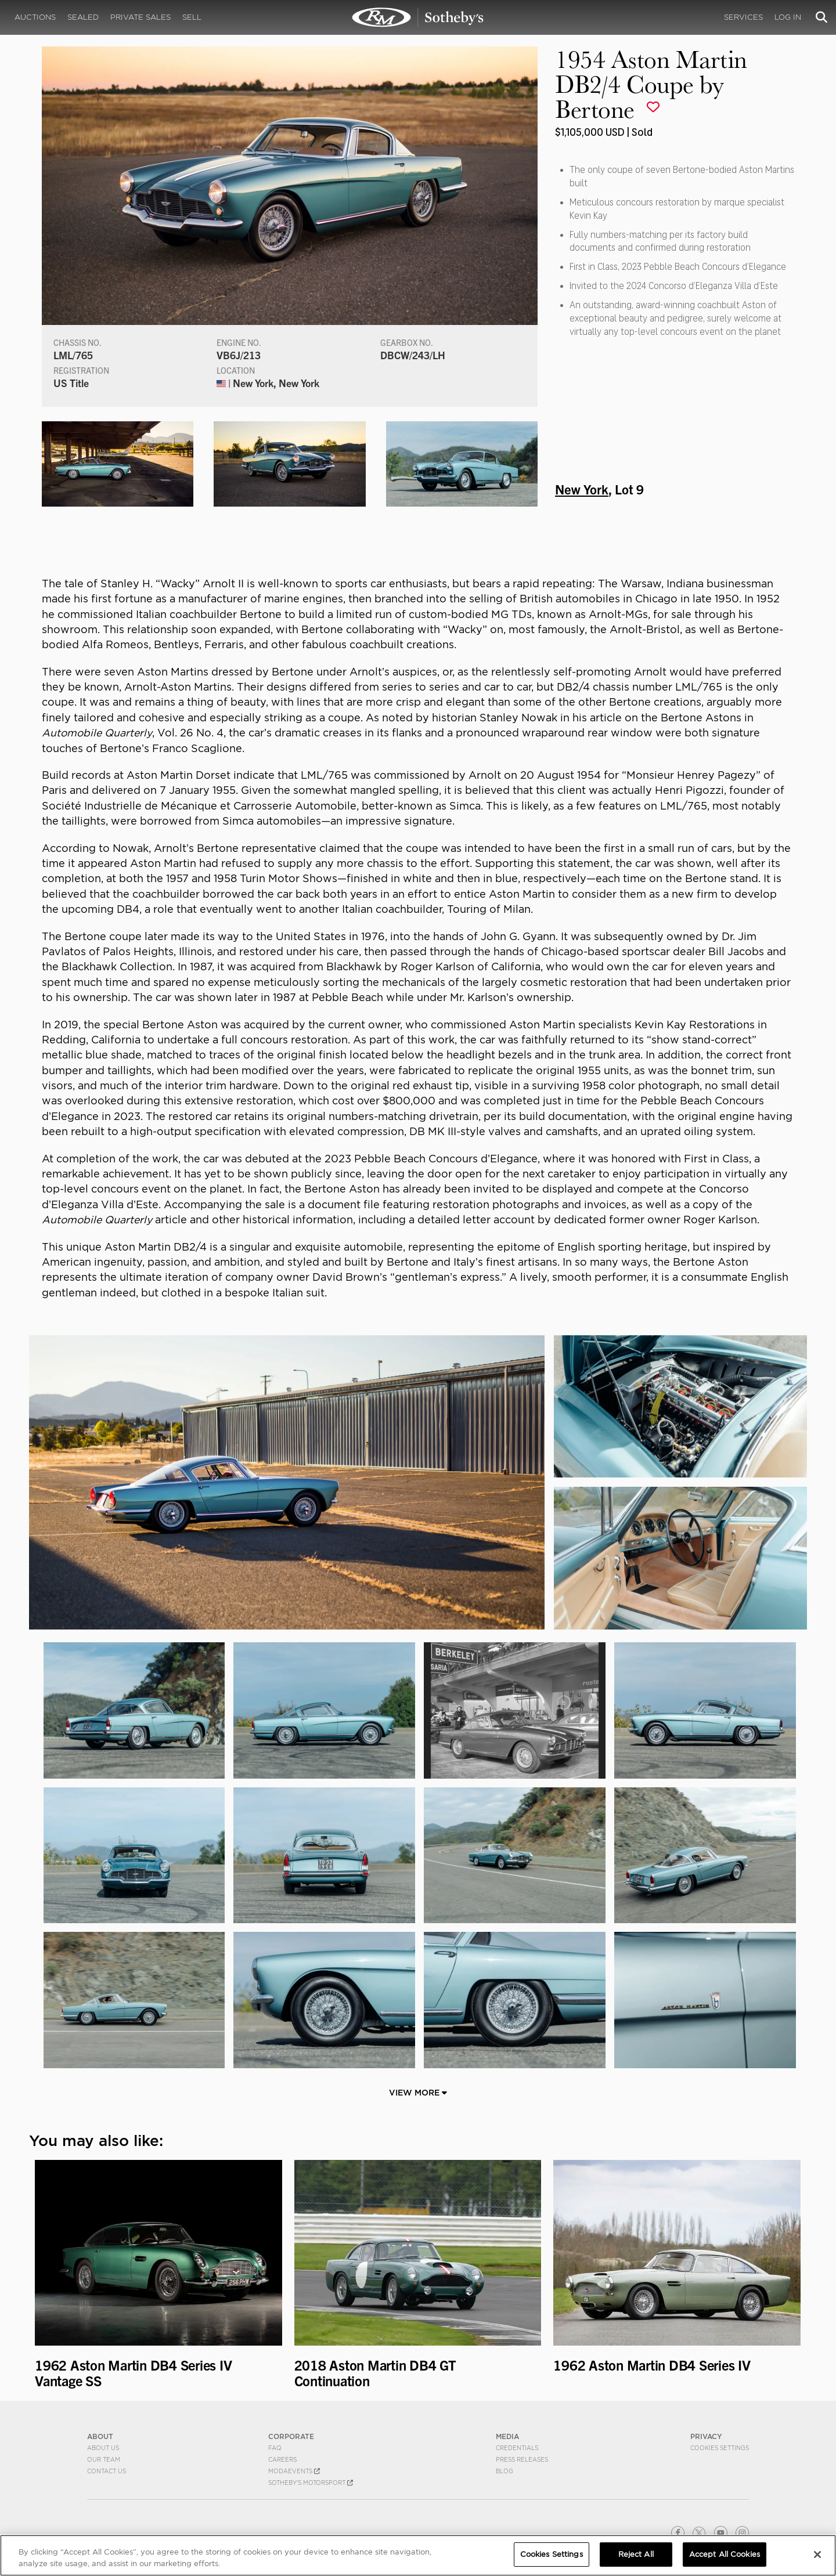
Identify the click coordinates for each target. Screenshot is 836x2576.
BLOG (504, 2470)
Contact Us (106, 2470)
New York (581, 488)
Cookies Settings (719, 2447)
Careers (282, 2459)
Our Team (103, 2459)
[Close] (817, 2554)
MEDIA (507, 2436)
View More (418, 2092)
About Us (103, 2447)
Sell (191, 17)
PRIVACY (706, 2436)
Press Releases (522, 2459)
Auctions (35, 17)
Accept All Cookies (724, 2554)
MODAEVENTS (294, 2470)
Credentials (517, 2447)
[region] (418, 2555)
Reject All (636, 2554)
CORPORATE (291, 2436)
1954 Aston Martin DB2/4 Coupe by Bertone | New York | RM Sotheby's (418, 17)
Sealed (83, 17)
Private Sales (140, 17)
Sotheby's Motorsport (310, 2482)
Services (743, 17)
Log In (787, 17)
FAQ (275, 2447)
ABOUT (100, 2436)
